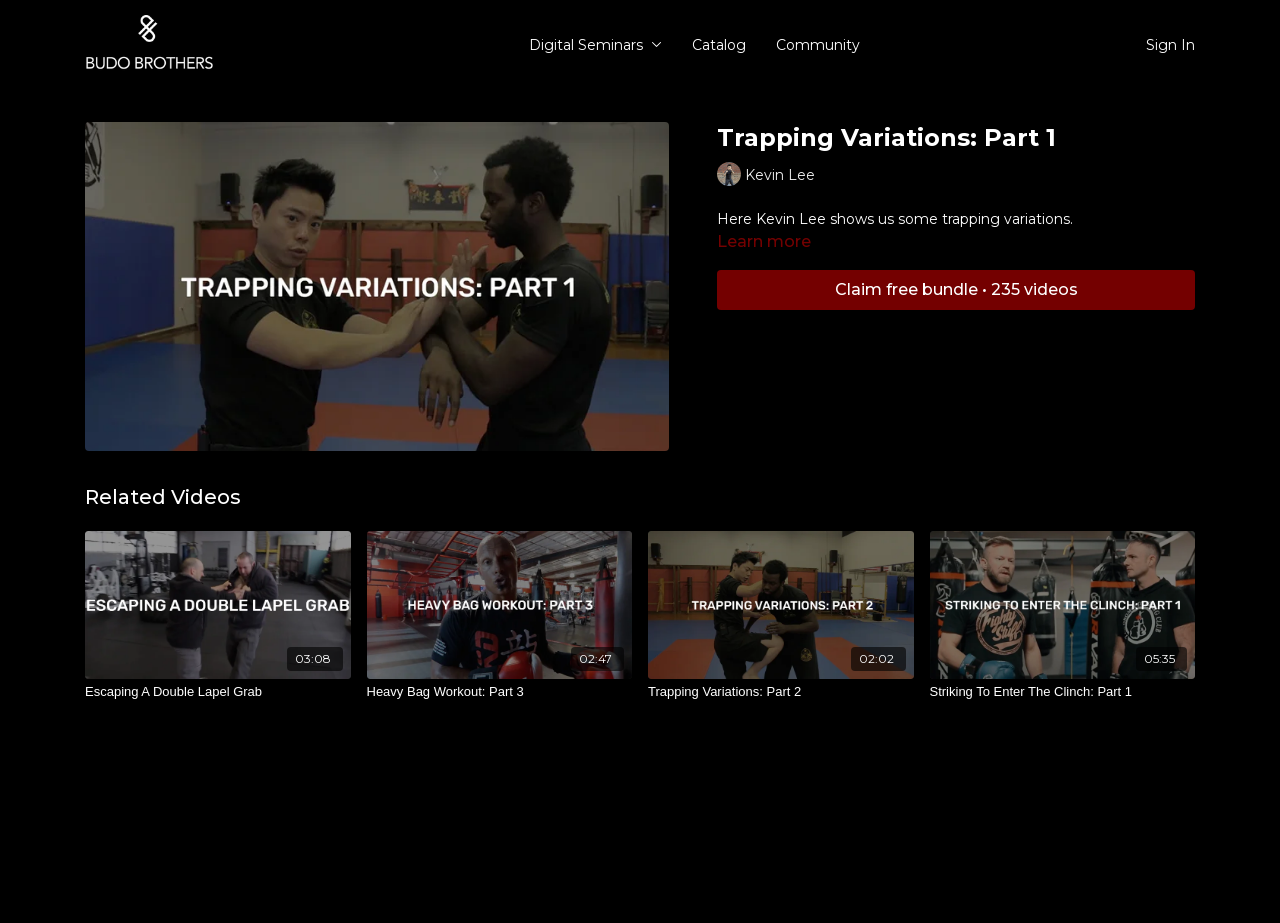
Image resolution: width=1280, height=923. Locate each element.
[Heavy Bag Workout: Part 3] (500, 692)
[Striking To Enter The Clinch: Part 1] (1063, 692)
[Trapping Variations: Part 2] (781, 692)
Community (818, 45)
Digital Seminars (595, 45)
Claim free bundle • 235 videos (956, 289)
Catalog (719, 45)
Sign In (1170, 45)
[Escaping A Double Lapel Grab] (218, 692)
